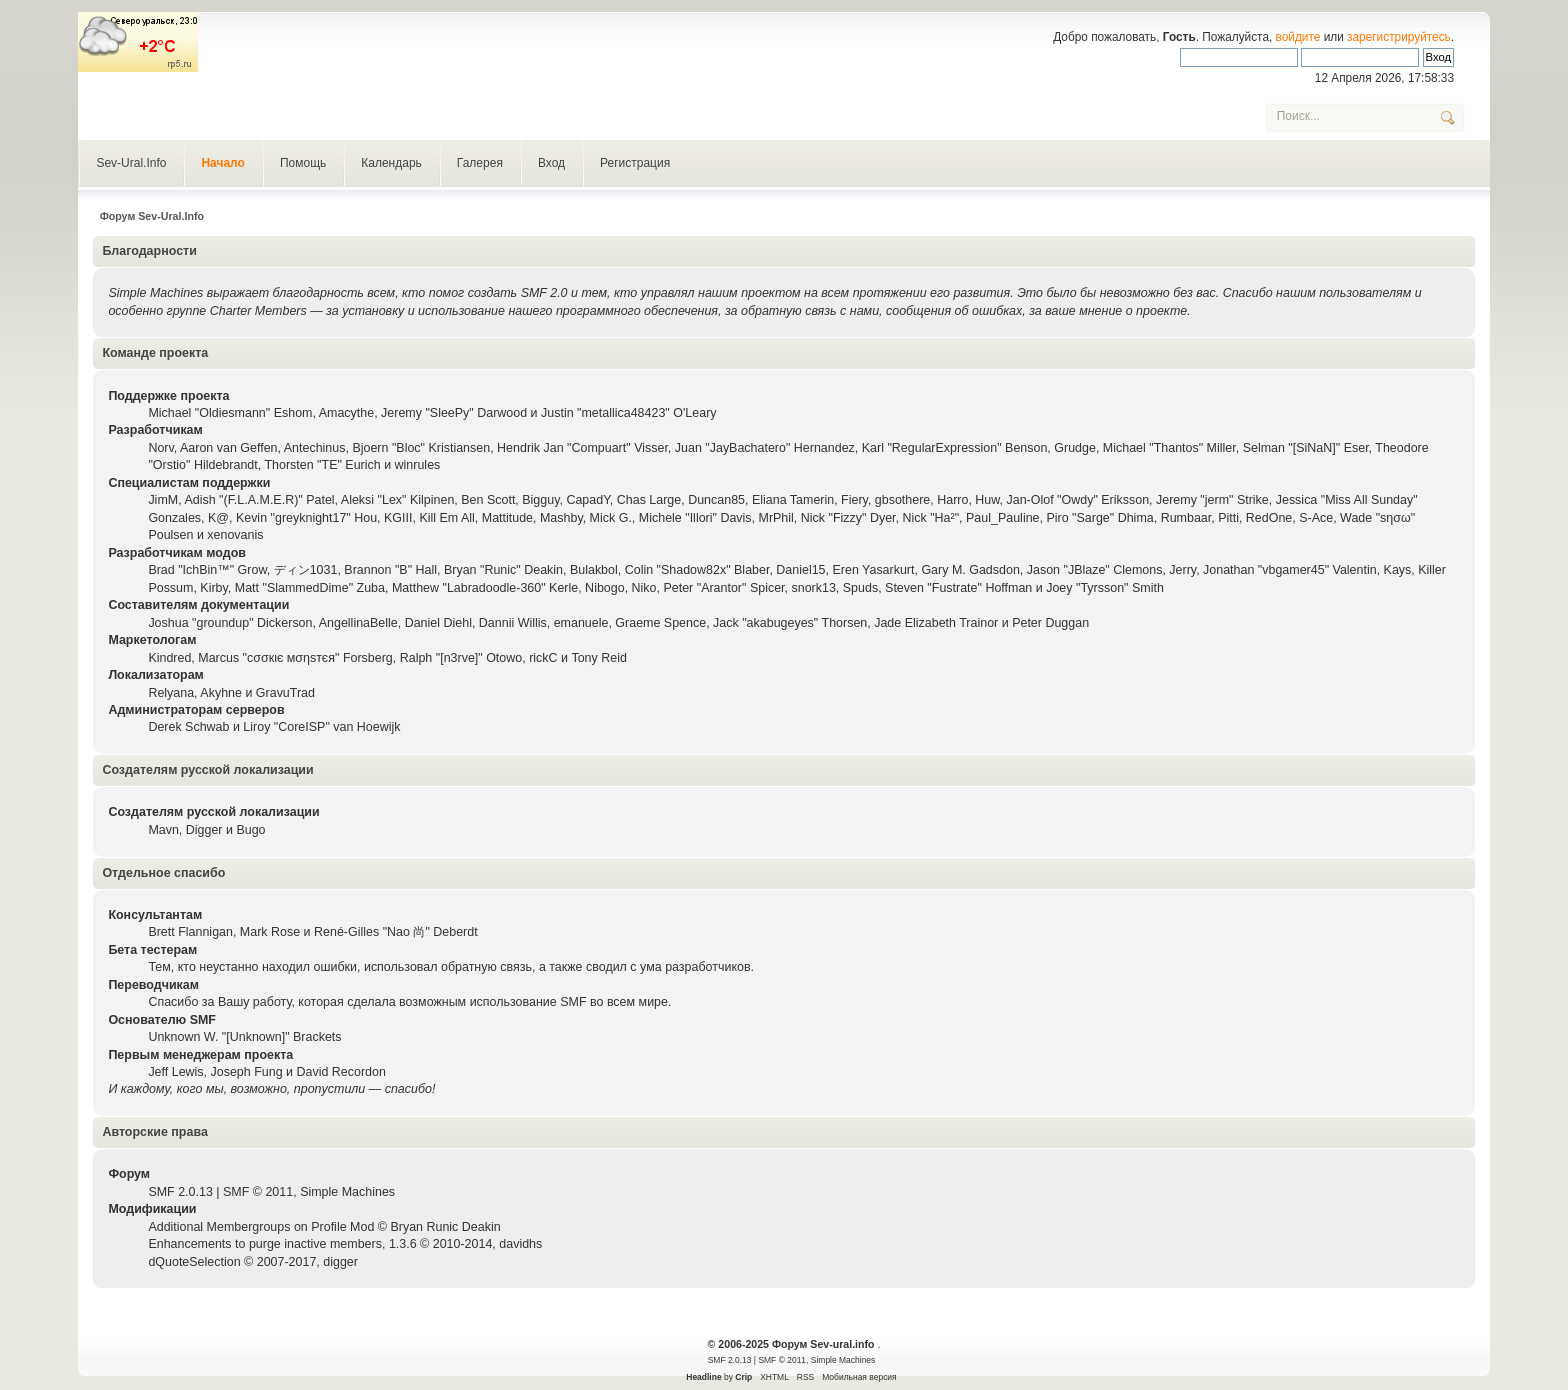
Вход (551, 163)
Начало (222, 163)
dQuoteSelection (194, 1262)
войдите (1298, 37)
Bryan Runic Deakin (445, 1227)
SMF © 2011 (258, 1192)
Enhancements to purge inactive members (265, 1244)
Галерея (480, 163)
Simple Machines (347, 1192)
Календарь (391, 163)
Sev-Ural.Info (131, 163)
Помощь (303, 163)
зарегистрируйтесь (1399, 37)
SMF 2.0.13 (180, 1192)
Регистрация (635, 163)
